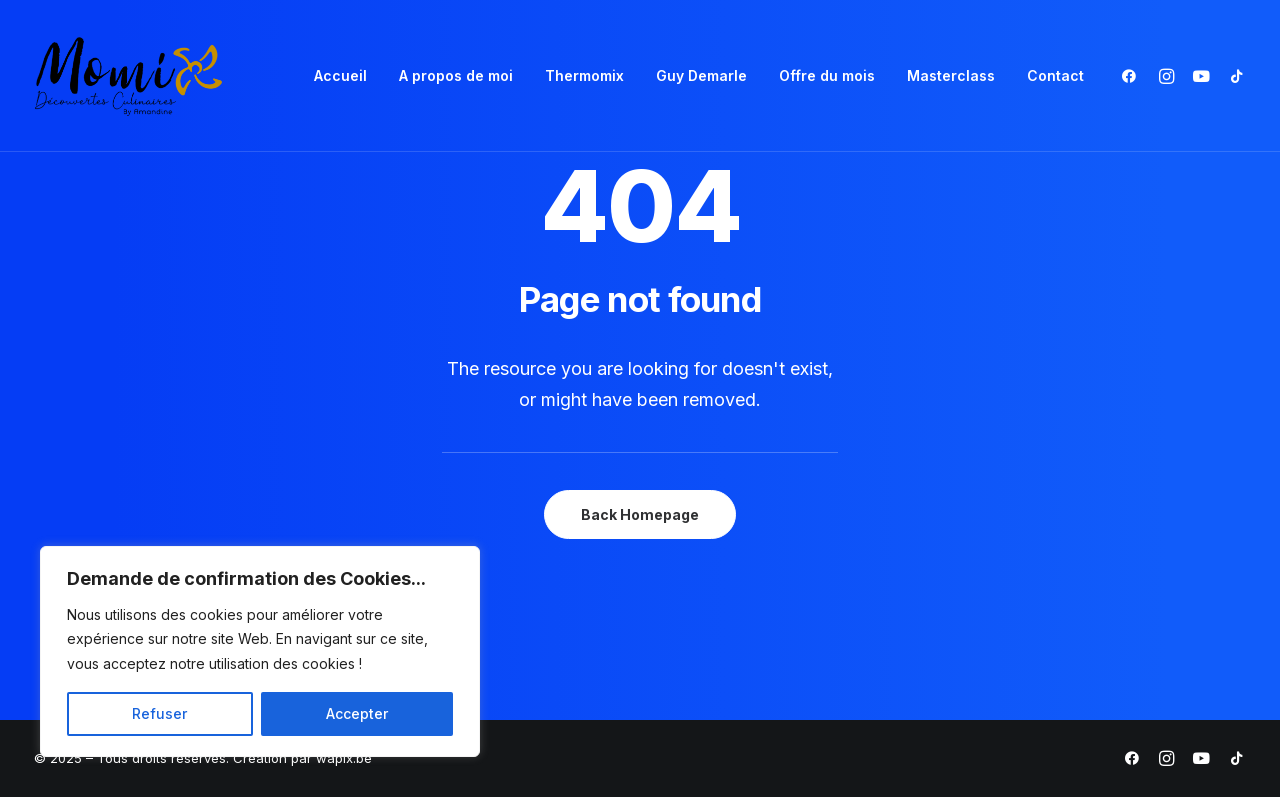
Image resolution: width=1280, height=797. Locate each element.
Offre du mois (827, 75)
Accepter (357, 713)
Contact (1055, 75)
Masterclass (951, 75)
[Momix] (128, 76)
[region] (260, 652)
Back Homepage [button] (640, 514)
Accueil (340, 75)
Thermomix (584, 75)
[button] (1133, 76)
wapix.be (344, 758)
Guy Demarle (701, 75)
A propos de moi (456, 75)
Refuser (159, 713)
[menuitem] (340, 76)
